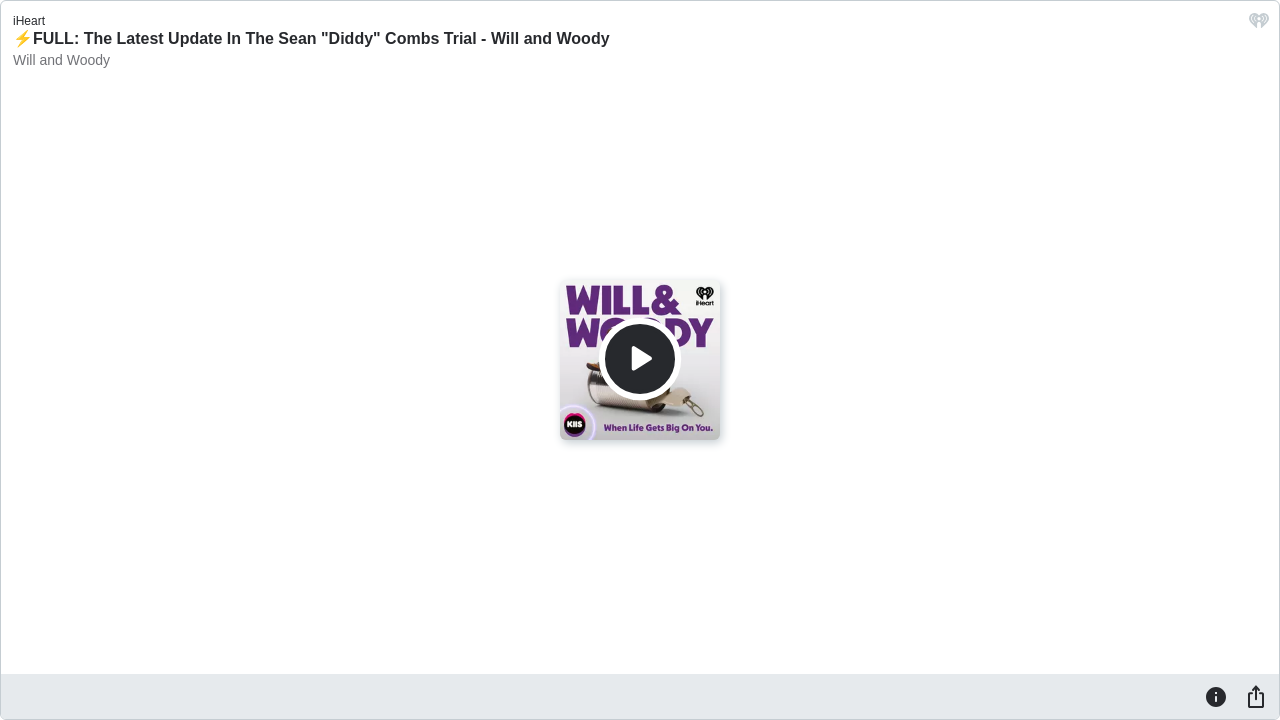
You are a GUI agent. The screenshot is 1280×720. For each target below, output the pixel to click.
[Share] (1256, 696)
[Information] (1216, 696)
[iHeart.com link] (1259, 25)
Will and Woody (61, 60)
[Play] (640, 359)
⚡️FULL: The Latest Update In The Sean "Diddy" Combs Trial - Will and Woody (311, 38)
